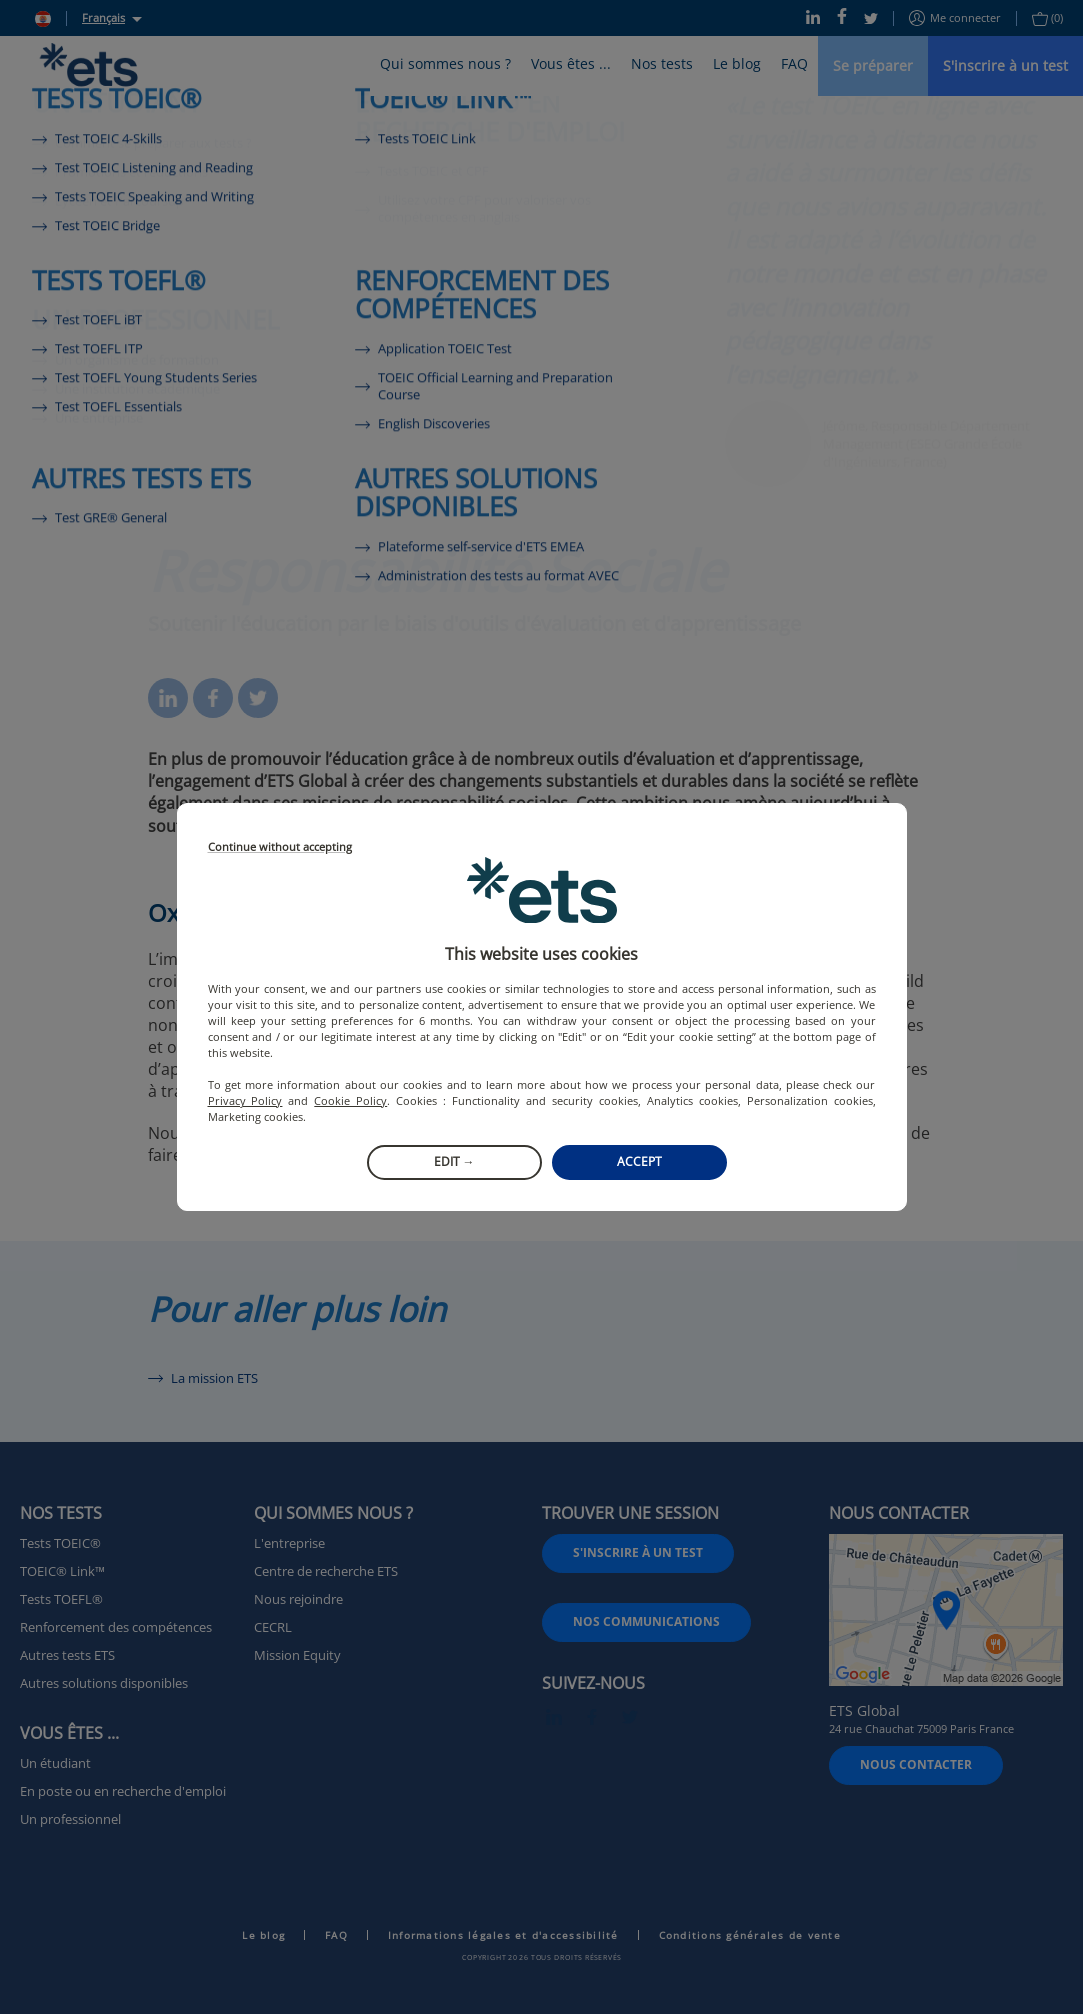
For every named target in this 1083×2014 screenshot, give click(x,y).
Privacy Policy (245, 1100)
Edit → (454, 1161)
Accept (639, 1161)
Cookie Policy (350, 1100)
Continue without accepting (280, 847)
